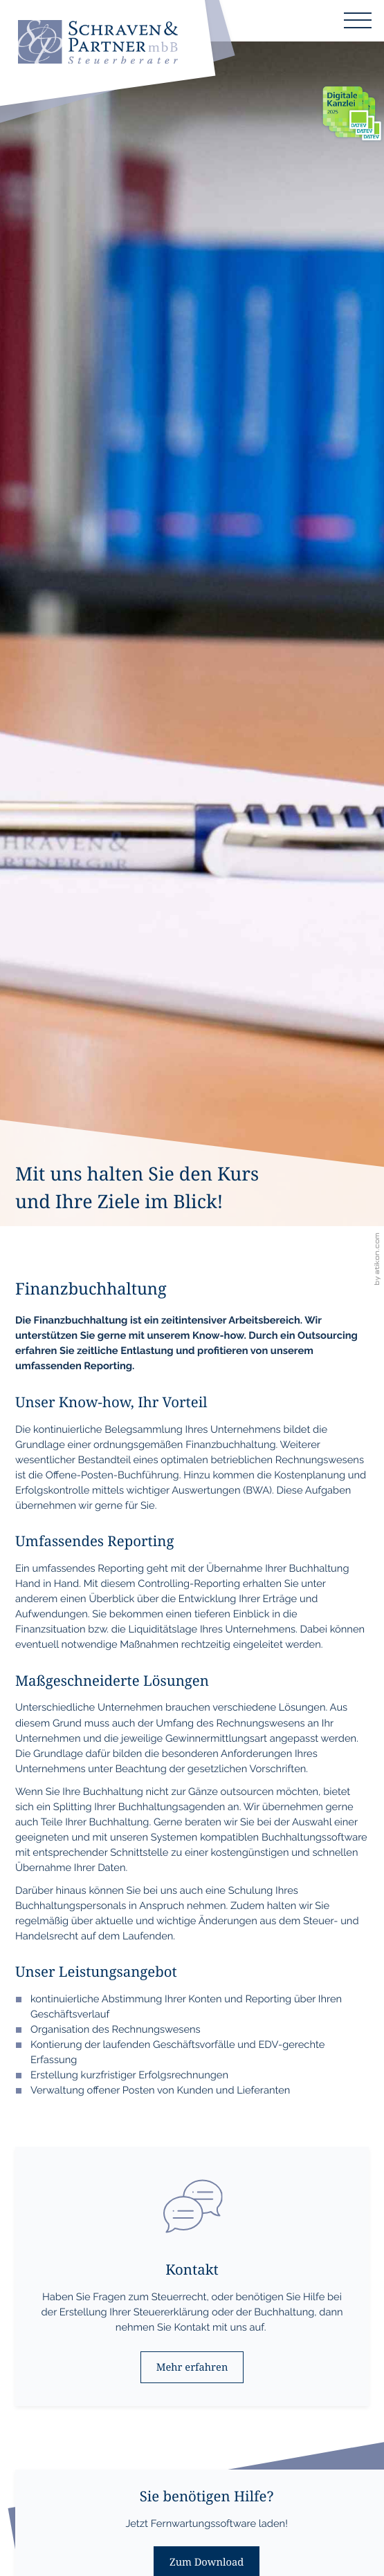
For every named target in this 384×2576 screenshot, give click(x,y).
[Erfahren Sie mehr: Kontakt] (192, 2367)
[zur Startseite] (97, 44)
